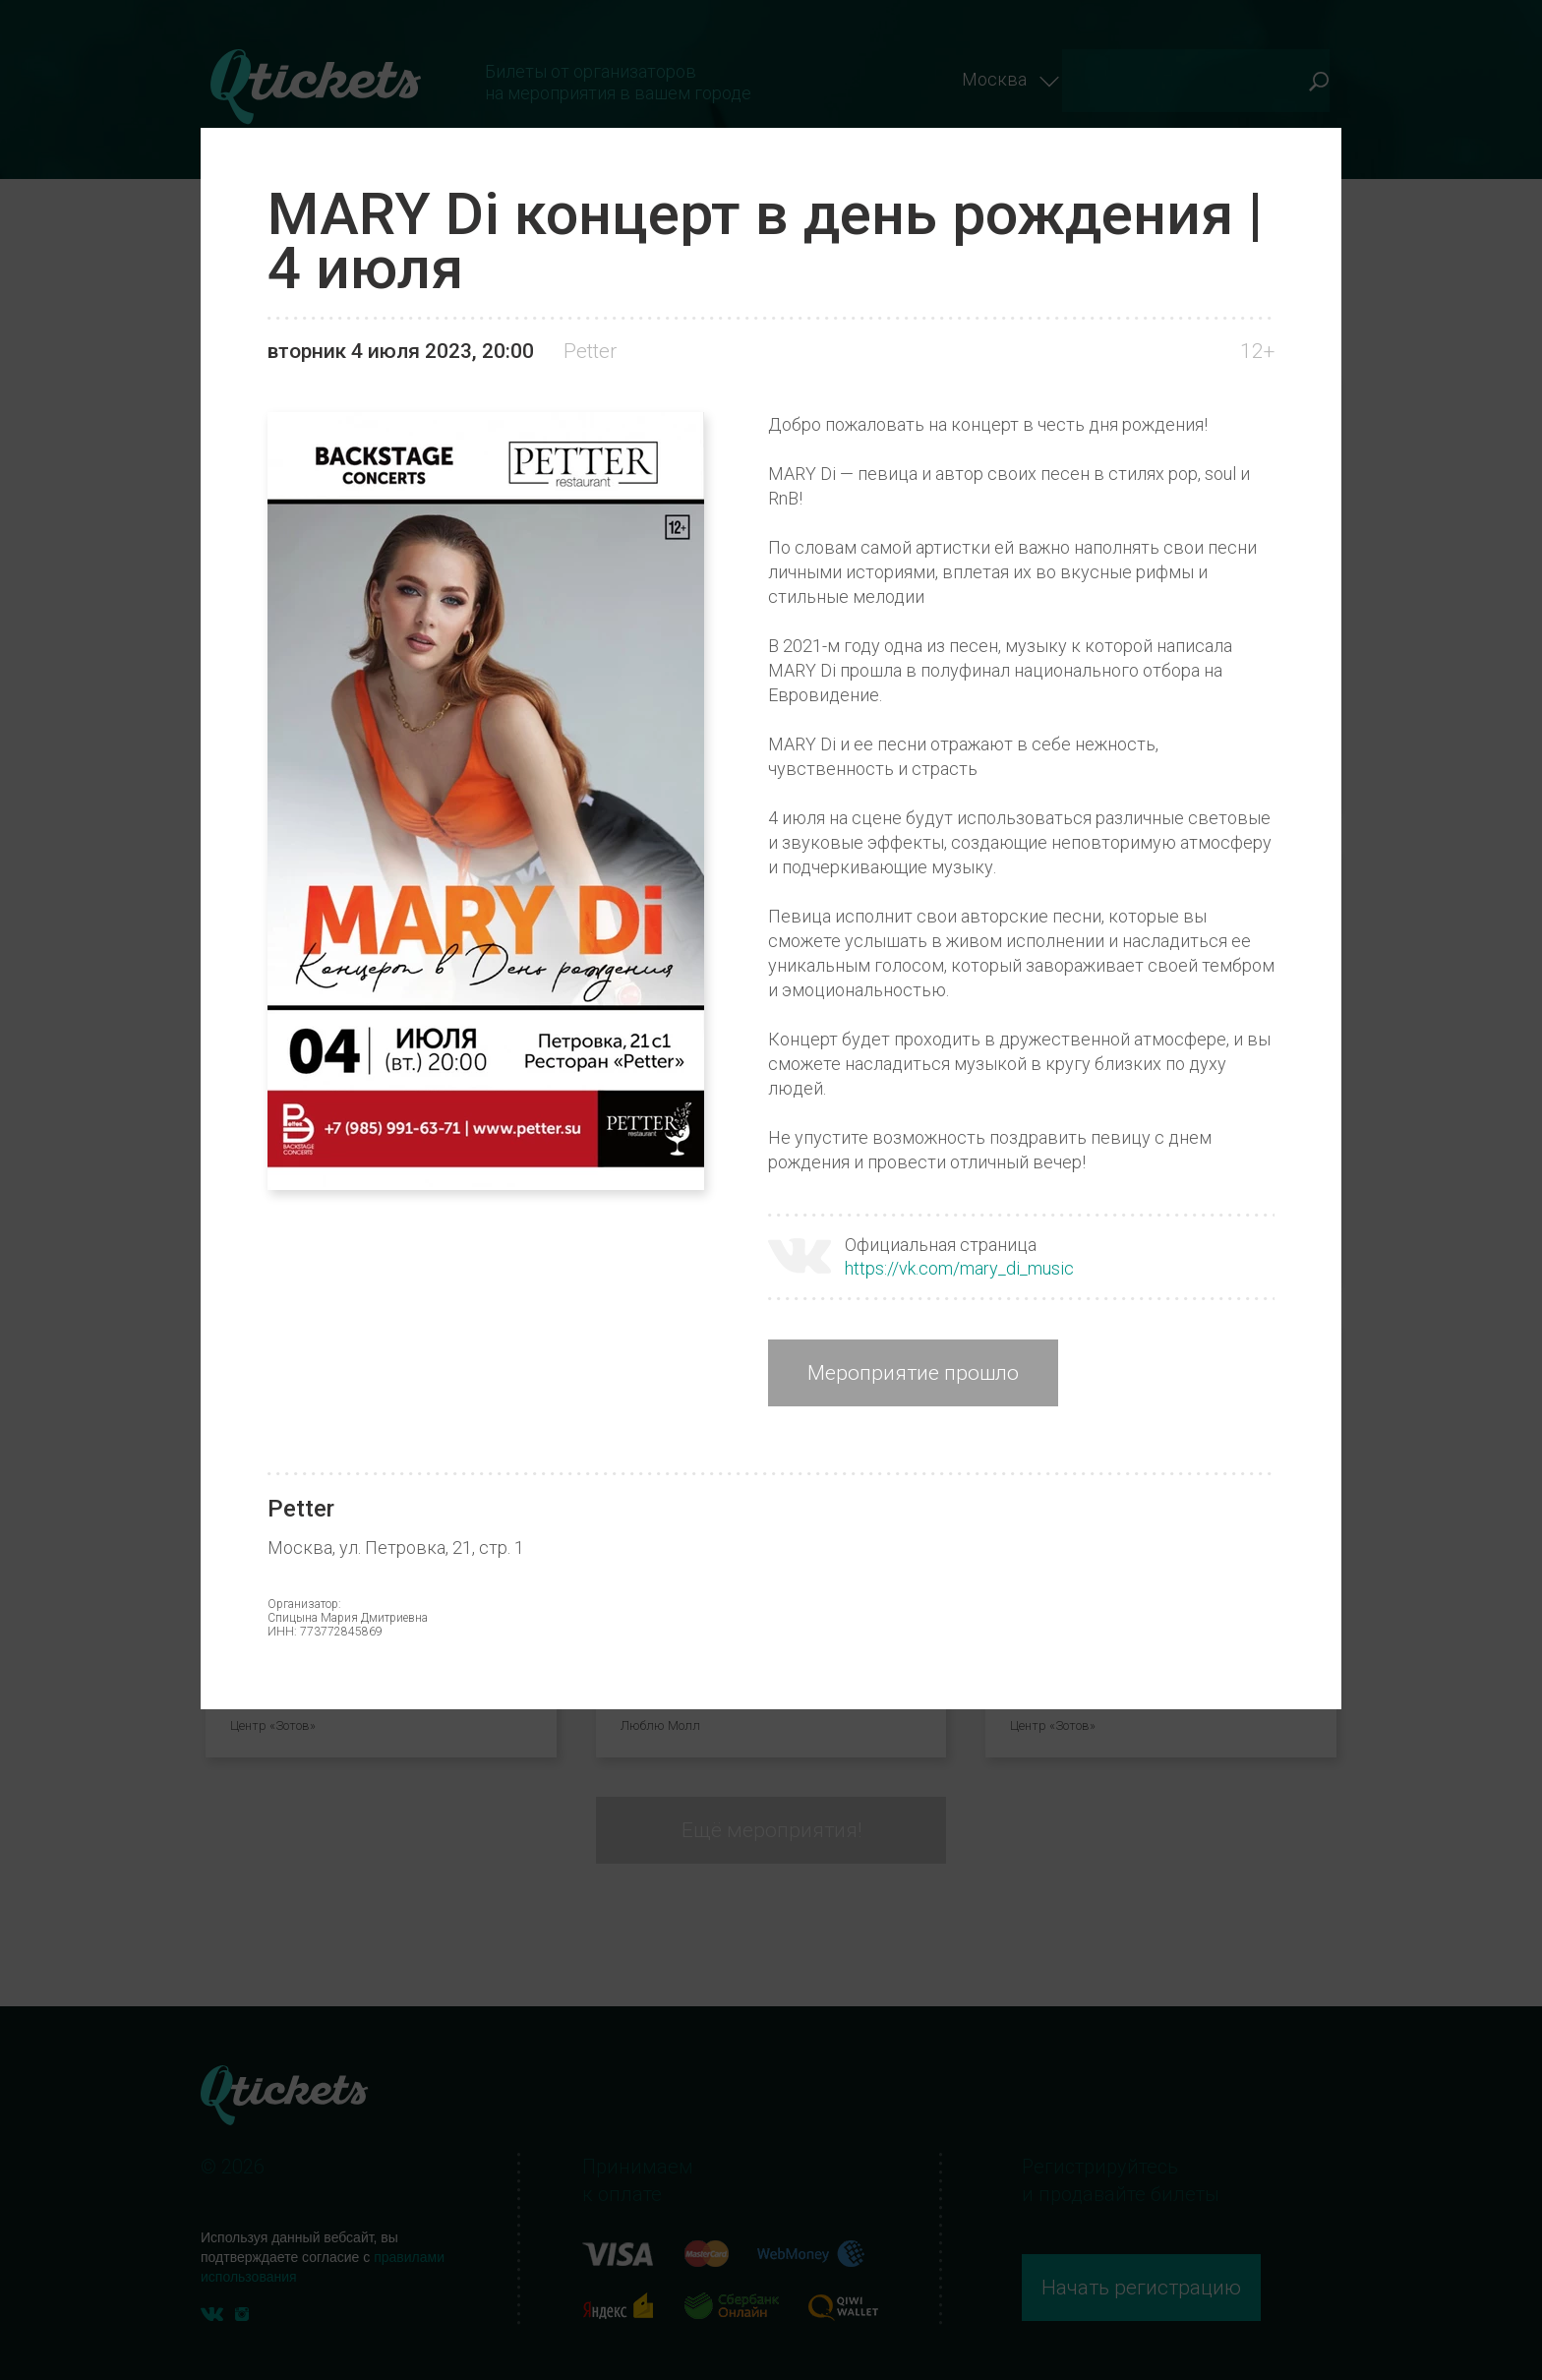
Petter (590, 351)
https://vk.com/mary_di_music (959, 1268)
